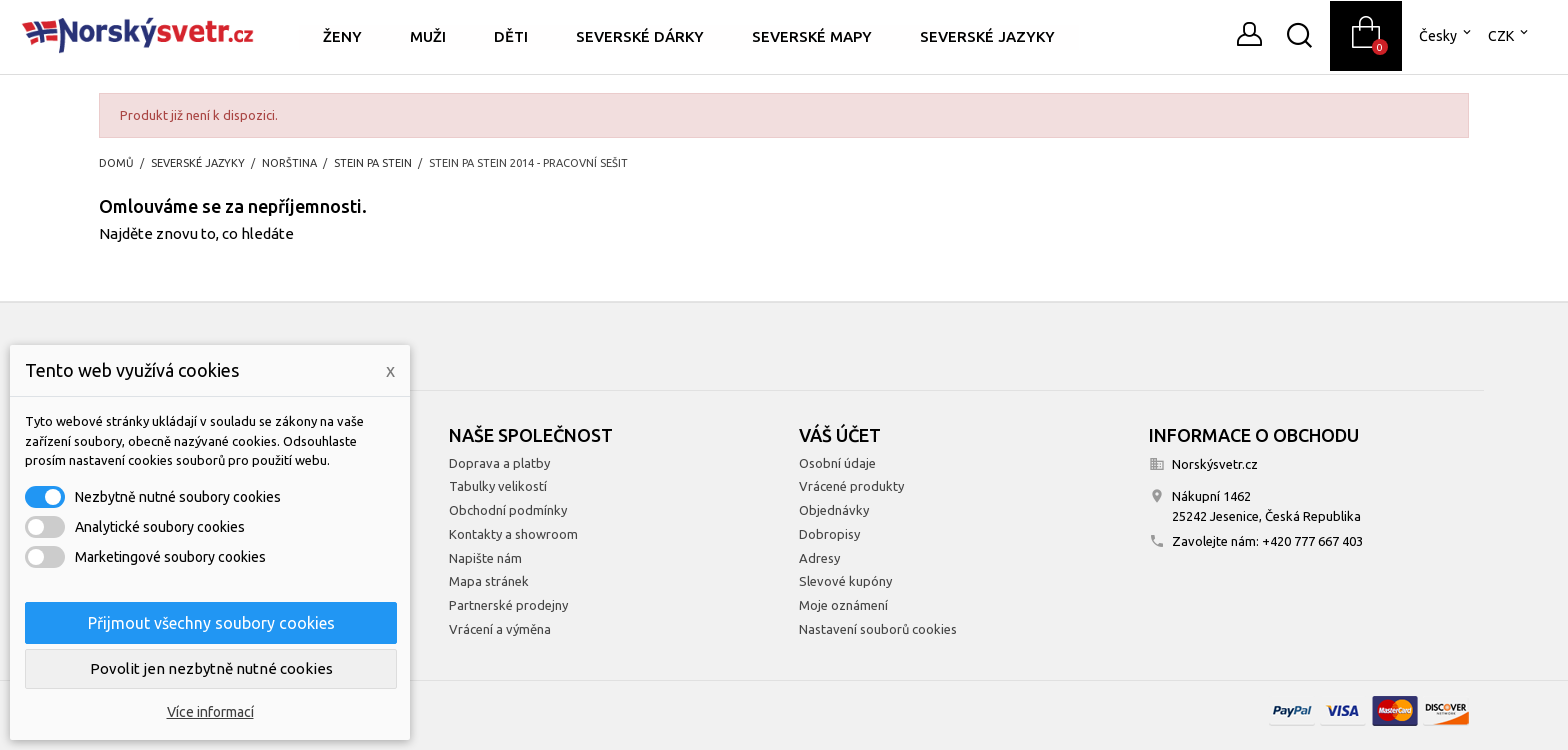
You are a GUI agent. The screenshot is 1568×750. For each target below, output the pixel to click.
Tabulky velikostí (498, 486)
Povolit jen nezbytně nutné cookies (211, 668)
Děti (511, 36)
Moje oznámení (843, 605)
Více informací (210, 712)
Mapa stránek (489, 581)
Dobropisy (829, 534)
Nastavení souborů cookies (878, 629)
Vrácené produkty (851, 486)
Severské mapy (812, 36)
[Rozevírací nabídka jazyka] (1446, 36)
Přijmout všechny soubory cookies (211, 623)
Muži (428, 36)
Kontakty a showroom (513, 534)
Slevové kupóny (845, 581)
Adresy (819, 558)
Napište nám (485, 558)
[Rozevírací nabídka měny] (1509, 36)
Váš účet (840, 435)
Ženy (342, 36)
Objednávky (834, 510)
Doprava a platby (499, 463)
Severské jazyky (987, 36)
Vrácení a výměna (500, 629)
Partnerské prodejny (508, 605)
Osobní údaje (837, 463)
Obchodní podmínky (508, 510)
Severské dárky (640, 36)
